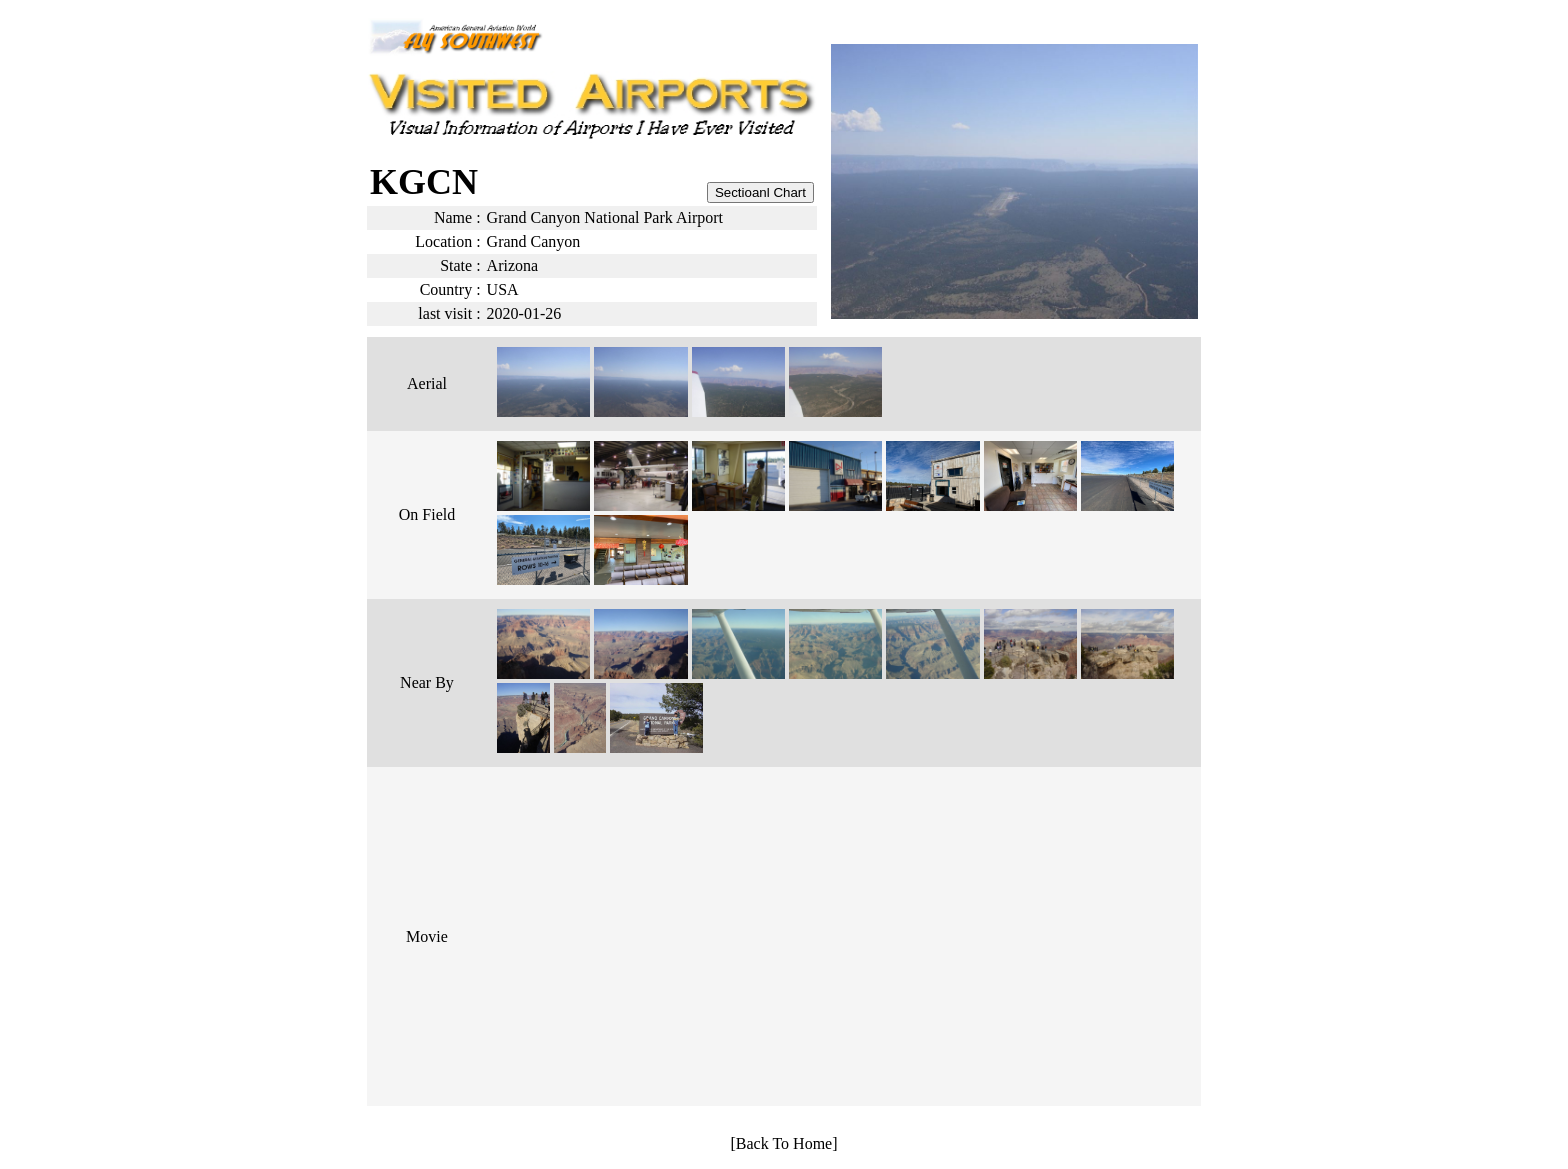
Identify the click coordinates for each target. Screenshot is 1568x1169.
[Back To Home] (784, 1143)
